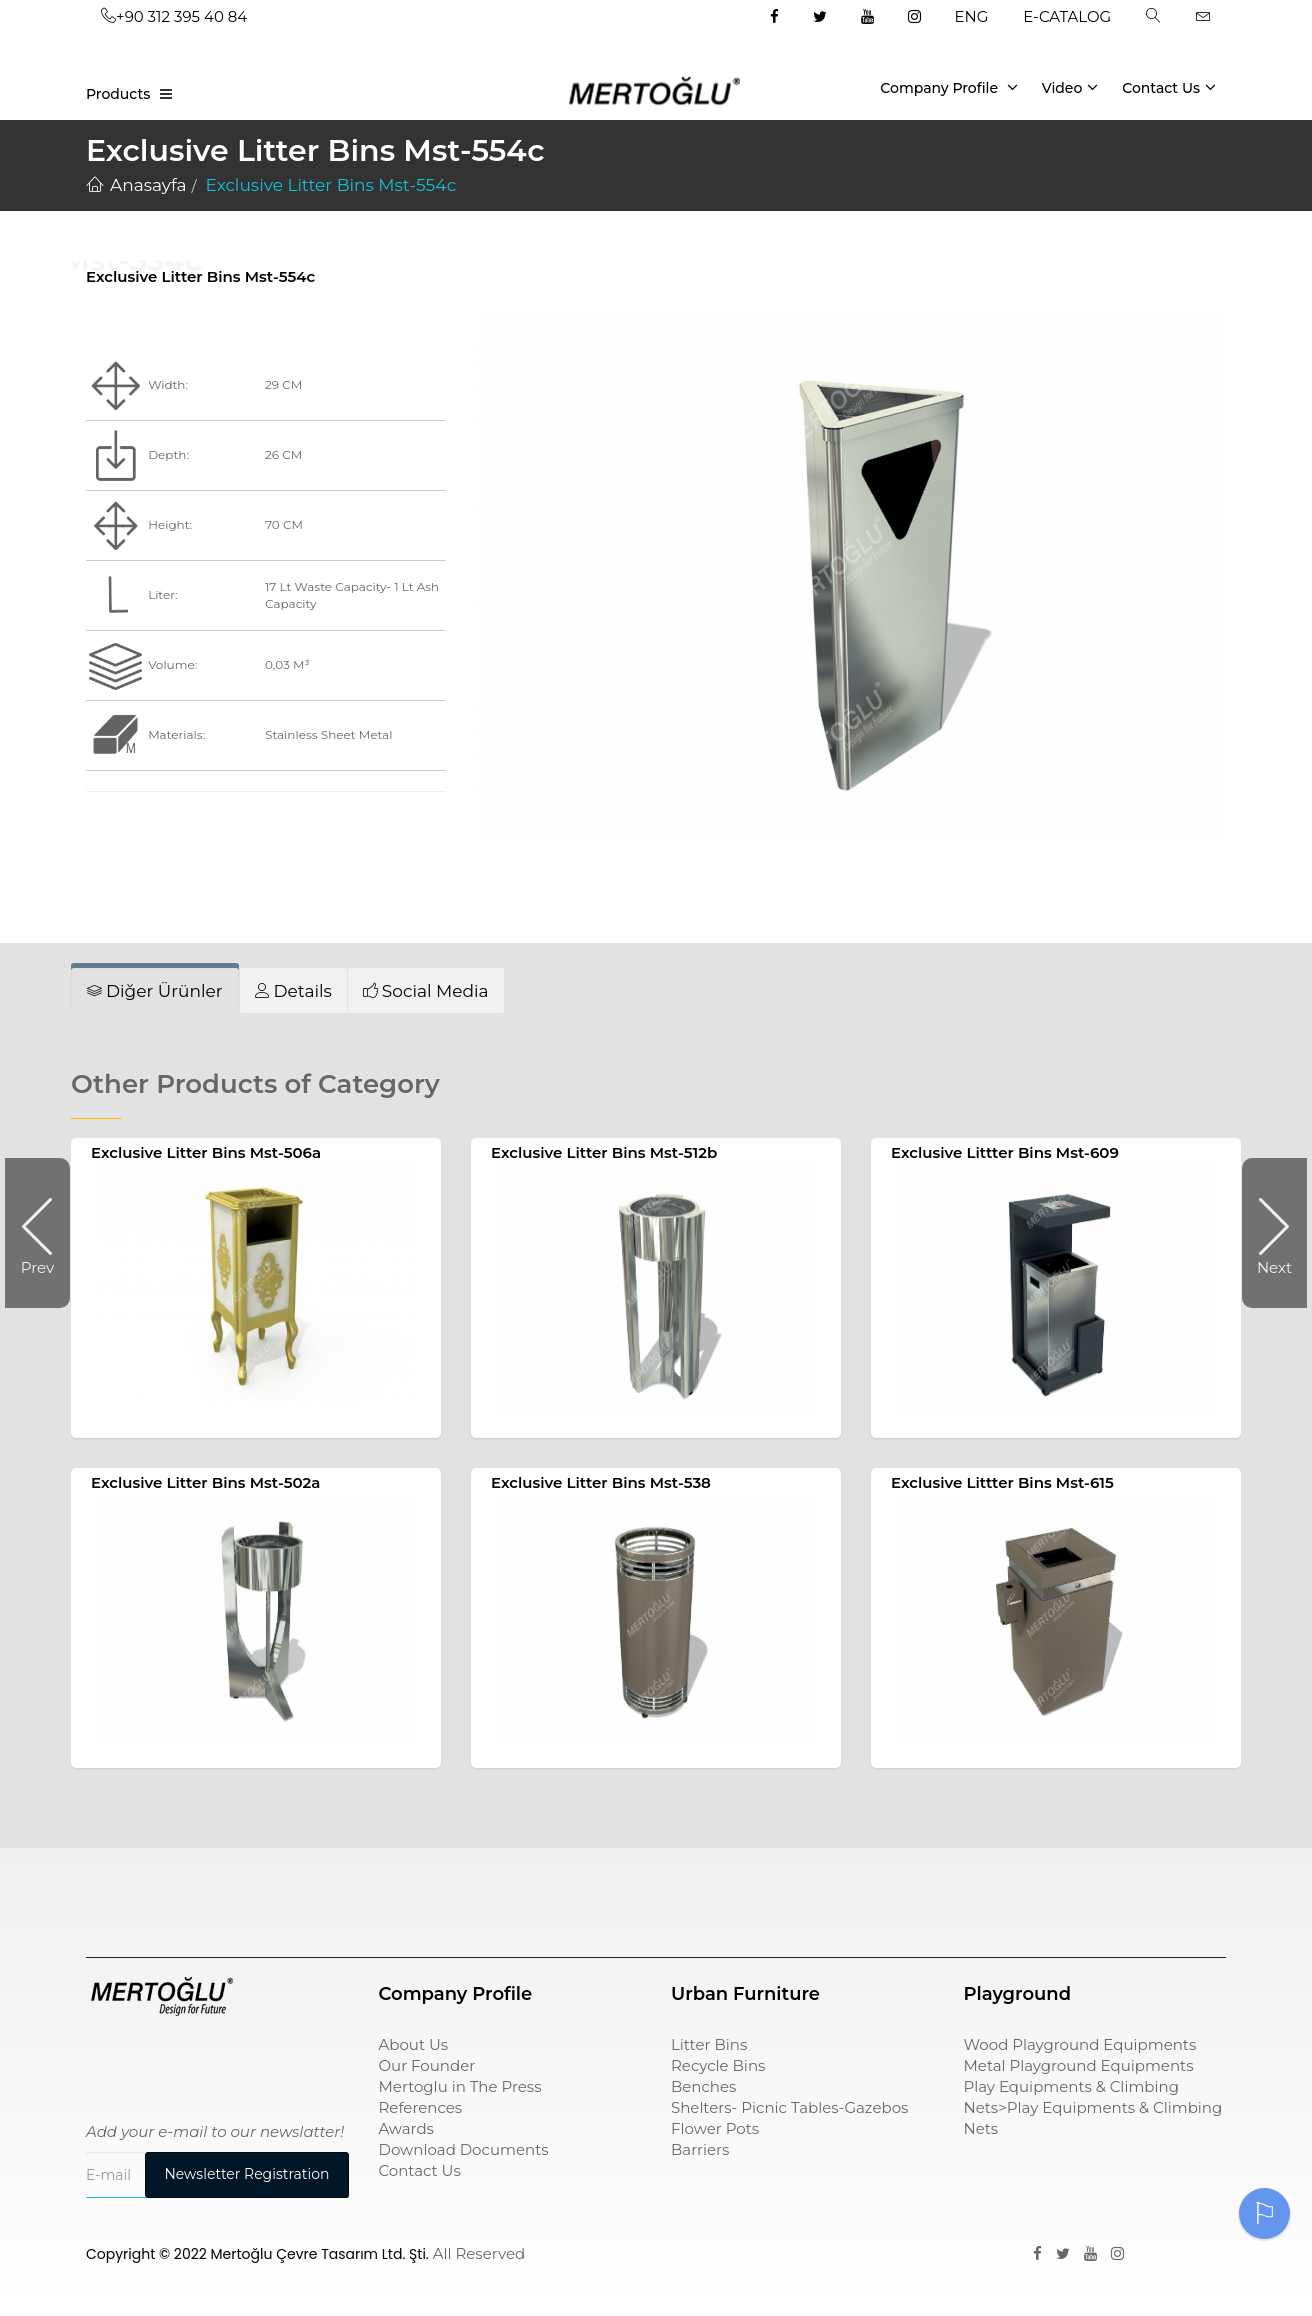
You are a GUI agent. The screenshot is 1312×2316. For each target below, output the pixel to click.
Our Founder (427, 2065)
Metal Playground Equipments (1079, 2065)
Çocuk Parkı (132, 1891)
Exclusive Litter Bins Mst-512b (604, 1152)
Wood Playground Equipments (1080, 2044)
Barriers (700, 2149)
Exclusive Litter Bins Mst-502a (205, 1482)
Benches (703, 2086)
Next (1267, 1233)
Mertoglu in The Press (460, 2086)
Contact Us (1169, 87)
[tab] (155, 991)
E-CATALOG (1067, 16)
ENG (972, 16)
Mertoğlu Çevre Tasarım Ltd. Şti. (320, 2254)
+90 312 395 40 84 (174, 16)
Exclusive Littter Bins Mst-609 (1005, 1152)
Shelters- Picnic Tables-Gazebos (789, 2107)
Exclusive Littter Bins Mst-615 (1002, 1482)
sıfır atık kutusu (731, 1891)
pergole (994, 1891)
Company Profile (949, 87)
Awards (406, 2128)
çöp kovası (419, 1891)
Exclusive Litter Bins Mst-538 (601, 1482)
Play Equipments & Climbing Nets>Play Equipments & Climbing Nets (1093, 2107)
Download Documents (464, 2149)
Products (118, 94)
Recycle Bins (718, 2065)
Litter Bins (709, 2044)
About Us (414, 2044)
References (421, 2107)
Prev (45, 1233)
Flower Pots (715, 2128)
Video (1070, 87)
